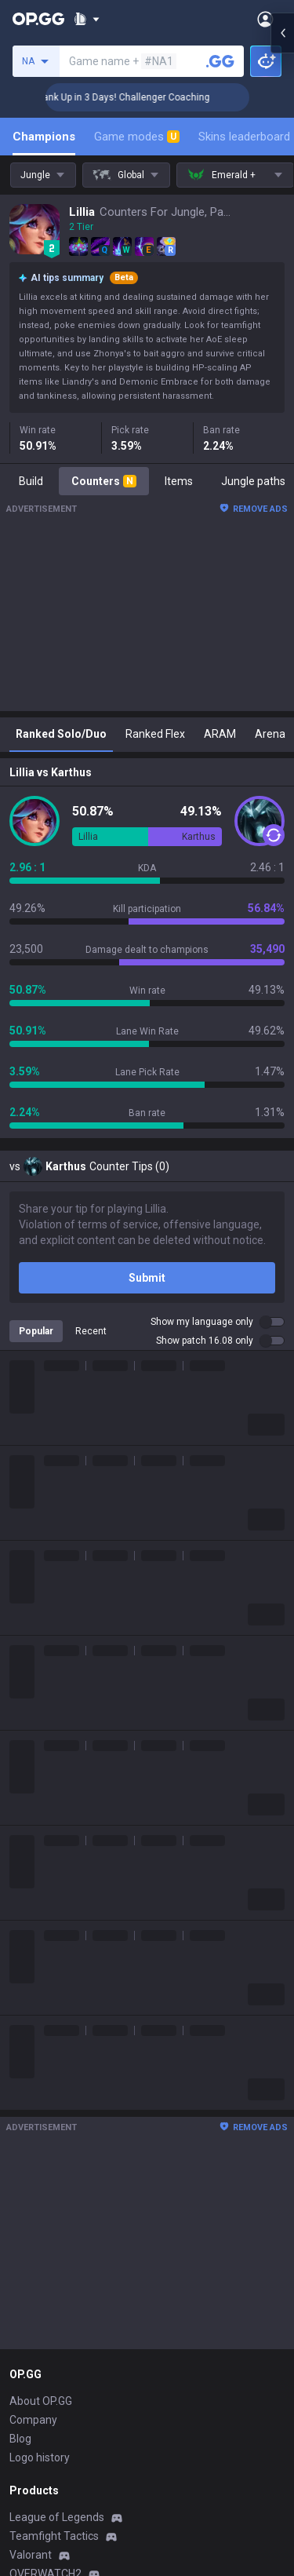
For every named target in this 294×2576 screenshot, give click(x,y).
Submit (147, 1278)
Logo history (39, 2457)
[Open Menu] (265, 19)
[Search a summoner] (220, 61)
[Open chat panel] (282, 282)
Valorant (30, 2555)
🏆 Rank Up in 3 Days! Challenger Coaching (152, 97)
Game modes (137, 137)
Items (179, 481)
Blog (20, 2438)
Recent (91, 1331)
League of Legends (56, 2517)
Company (33, 2420)
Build (31, 481)
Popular (36, 1331)
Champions (44, 137)
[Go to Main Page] (38, 19)
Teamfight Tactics (54, 2536)
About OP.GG (40, 2401)
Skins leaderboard (244, 137)
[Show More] (87, 19)
